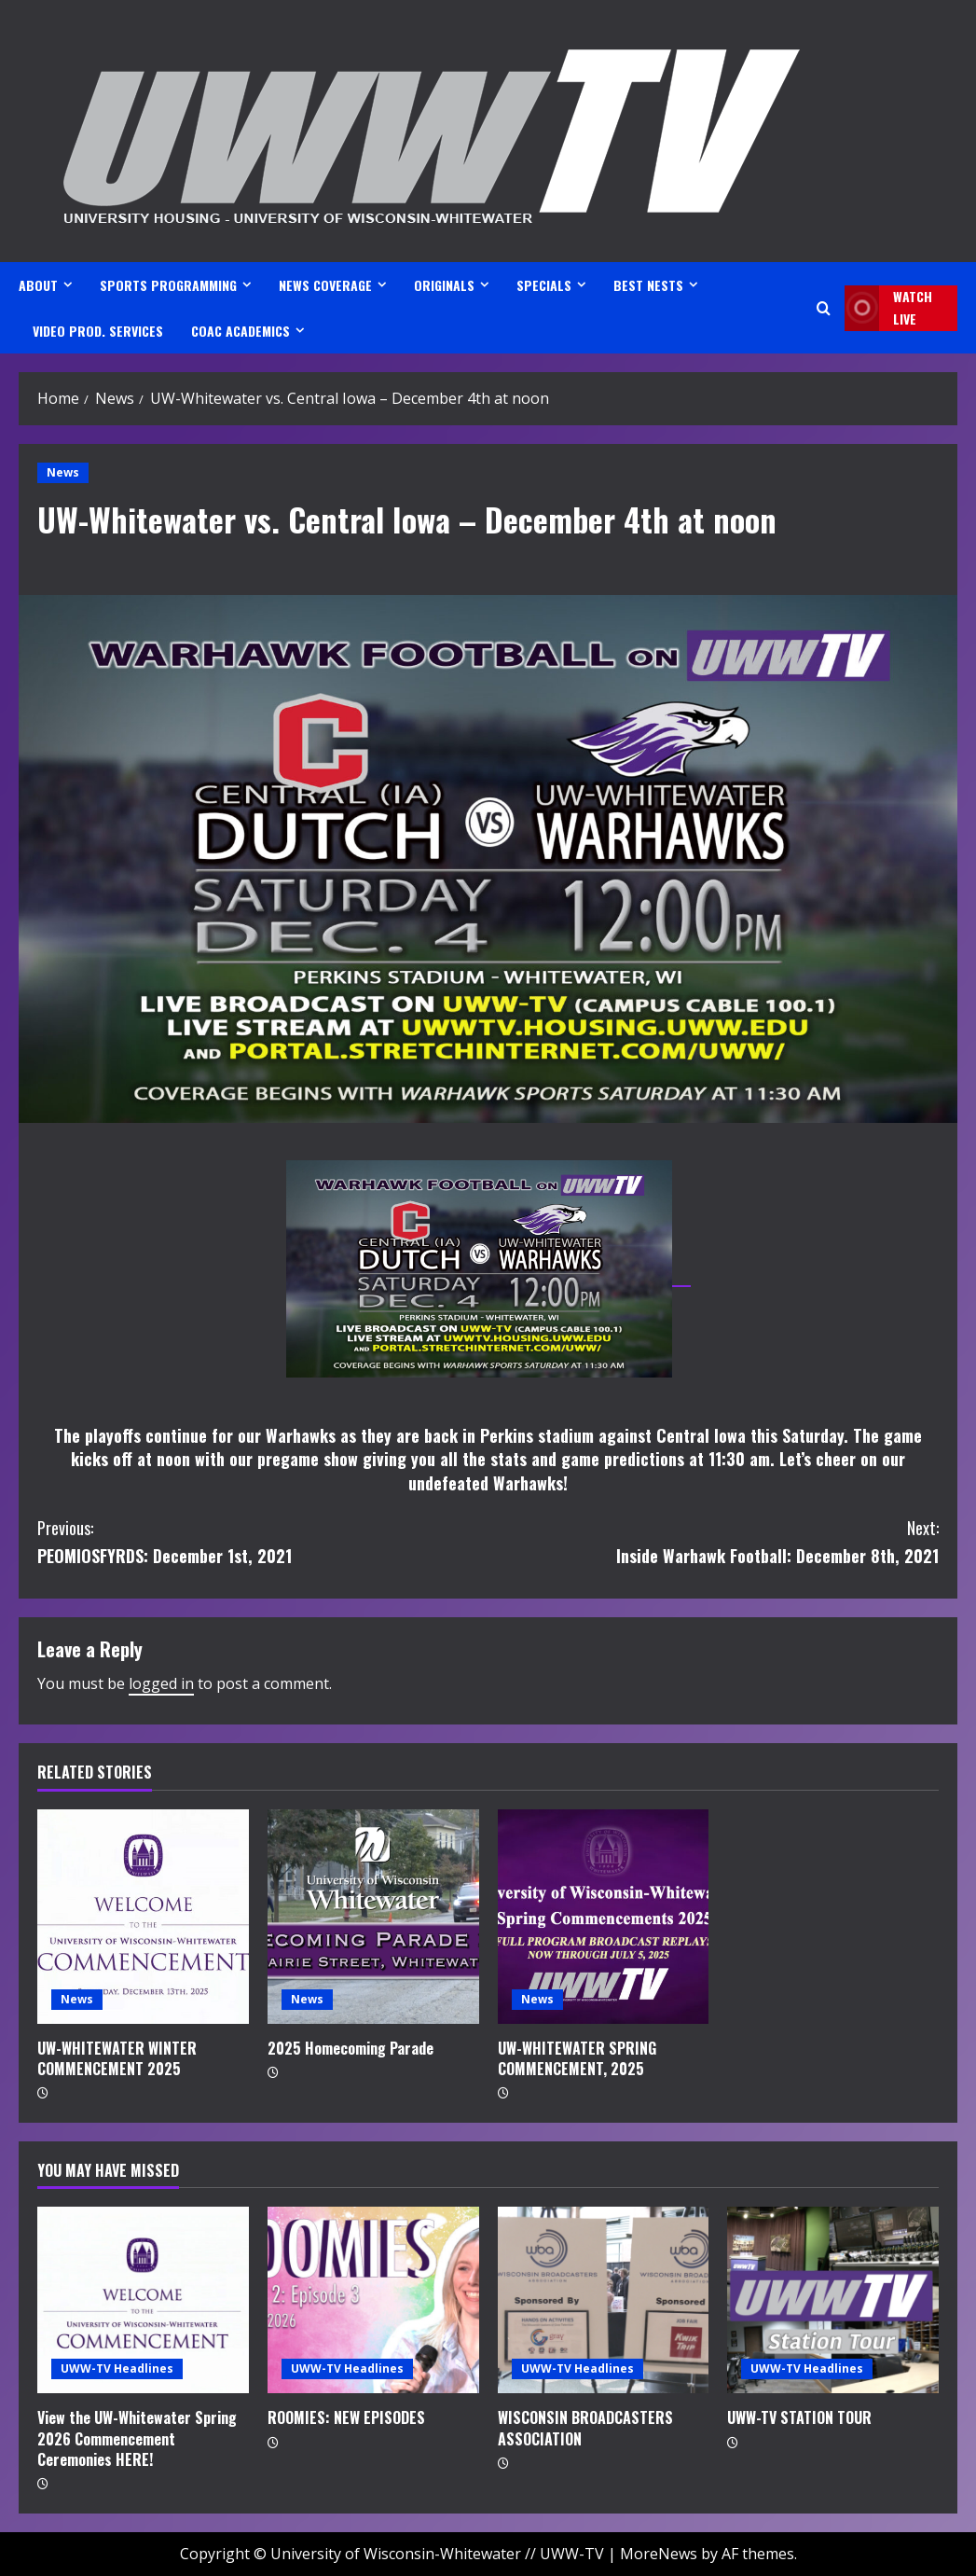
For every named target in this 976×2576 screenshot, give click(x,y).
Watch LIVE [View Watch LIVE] (888, 308)
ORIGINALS (444, 285)
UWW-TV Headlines (117, 2368)
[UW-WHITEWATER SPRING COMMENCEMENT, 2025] (603, 1916)
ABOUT (38, 285)
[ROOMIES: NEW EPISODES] (373, 2300)
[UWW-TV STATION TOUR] (833, 2300)
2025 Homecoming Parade (350, 2048)
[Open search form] (824, 308)
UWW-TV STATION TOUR (799, 2417)
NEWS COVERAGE (325, 285)
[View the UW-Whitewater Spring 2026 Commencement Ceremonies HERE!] (143, 2300)
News (63, 472)
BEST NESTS (648, 285)
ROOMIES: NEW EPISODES (346, 2417)
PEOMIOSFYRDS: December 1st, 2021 (262, 1541)
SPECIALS (543, 285)
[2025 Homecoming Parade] (373, 1916)
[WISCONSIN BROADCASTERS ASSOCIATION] (603, 2300)
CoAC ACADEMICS (240, 330)
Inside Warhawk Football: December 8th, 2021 (714, 1541)
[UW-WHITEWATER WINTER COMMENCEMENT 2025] (143, 1916)
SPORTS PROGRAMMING (168, 285)
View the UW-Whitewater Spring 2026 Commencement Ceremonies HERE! (137, 2438)
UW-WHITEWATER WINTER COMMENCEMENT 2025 (117, 2058)
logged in (161, 1683)
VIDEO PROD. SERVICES (98, 330)
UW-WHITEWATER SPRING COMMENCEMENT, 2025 (577, 2058)
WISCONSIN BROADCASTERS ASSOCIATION (585, 2427)
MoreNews (658, 2553)
